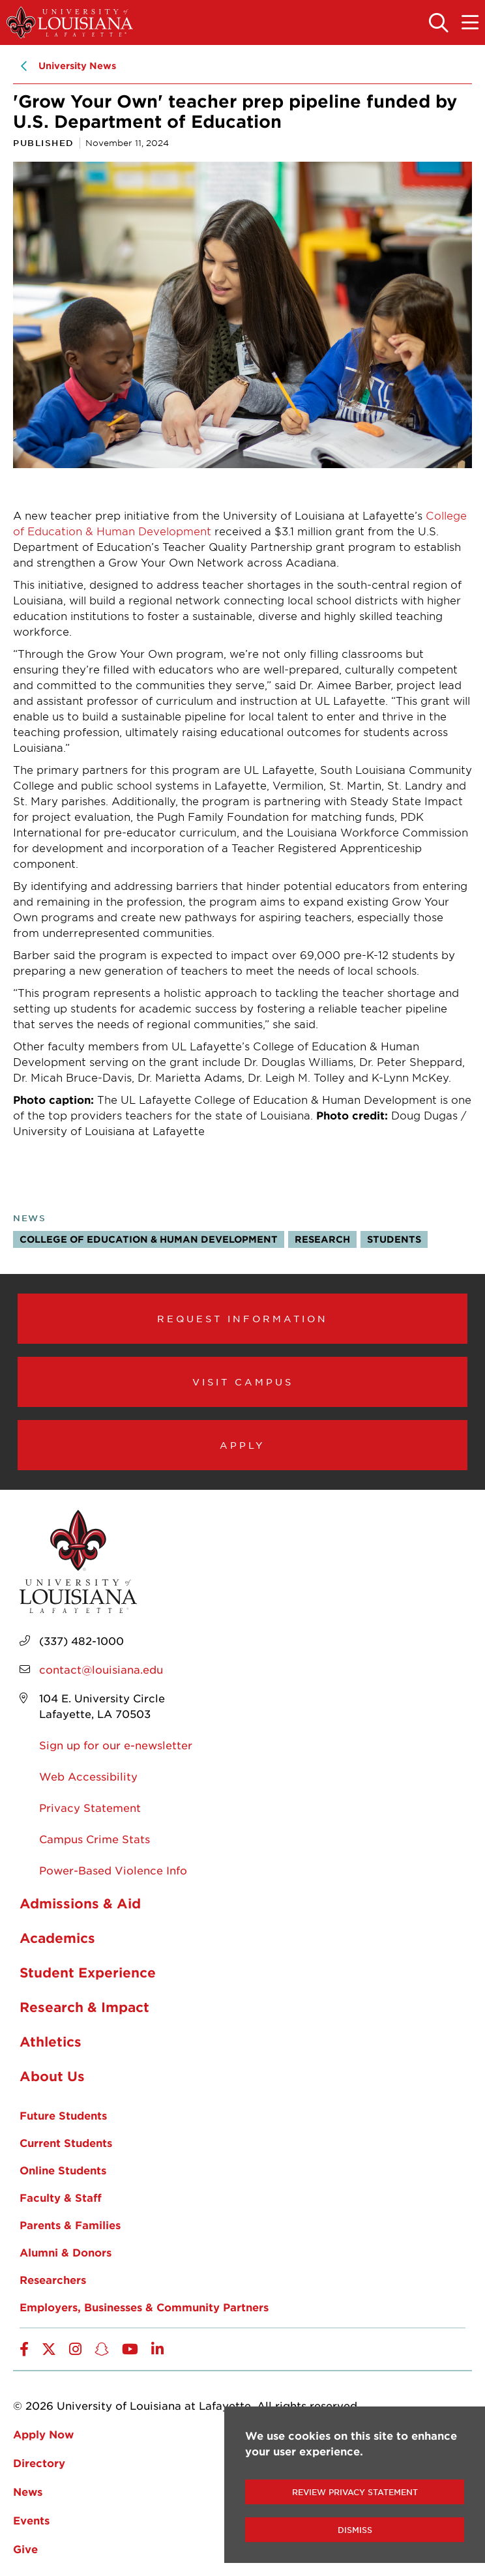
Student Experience (88, 1972)
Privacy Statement (90, 1807)
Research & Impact (84, 2007)
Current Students (66, 2142)
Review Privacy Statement (355, 2492)
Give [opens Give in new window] (25, 2548)
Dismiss (355, 2529)
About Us (52, 2076)
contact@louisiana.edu (101, 1669)
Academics (57, 1938)
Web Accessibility (88, 1776)
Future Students (63, 2115)
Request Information (242, 1318)
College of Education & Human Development (149, 1239)
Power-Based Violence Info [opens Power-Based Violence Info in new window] (113, 1869)
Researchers (53, 2279)
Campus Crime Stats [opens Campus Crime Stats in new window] (94, 1838)
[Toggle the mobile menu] (470, 23)
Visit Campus (242, 1381)
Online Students (63, 2169)
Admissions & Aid (80, 1903)
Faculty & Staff (61, 2197)
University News (77, 65)
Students (394, 1239)
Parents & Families (70, 2224)
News (29, 1218)
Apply (242, 1445)
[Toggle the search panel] (438, 23)
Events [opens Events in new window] (31, 2519)
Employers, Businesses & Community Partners (144, 2306)
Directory (39, 2462)
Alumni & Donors (65, 2251)
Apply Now (43, 2433)
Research (322, 1239)
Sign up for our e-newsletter (115, 1744)
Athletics (50, 2041)
